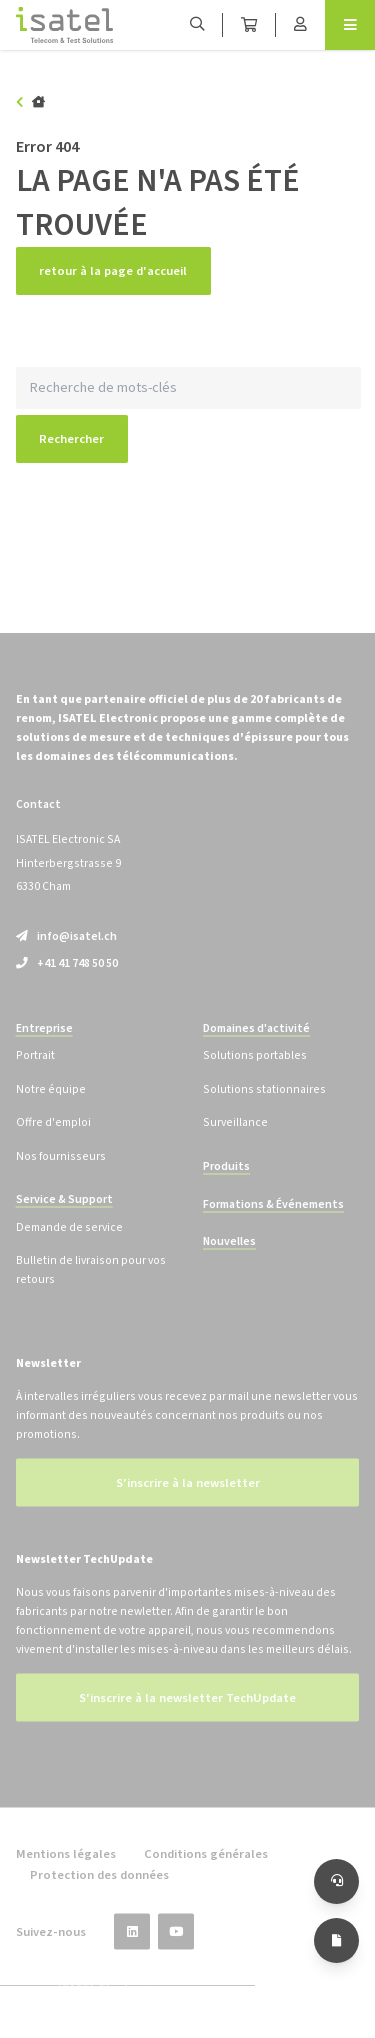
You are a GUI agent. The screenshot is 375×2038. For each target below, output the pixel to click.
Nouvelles (229, 1260)
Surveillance (235, 1141)
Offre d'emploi (53, 1141)
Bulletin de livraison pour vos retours (91, 1289)
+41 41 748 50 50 (67, 981)
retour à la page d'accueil (113, 271)
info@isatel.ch (66, 955)
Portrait (35, 1074)
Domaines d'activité (256, 1047)
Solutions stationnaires (264, 1108)
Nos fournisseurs (61, 1174)
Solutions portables (255, 1074)
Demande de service (69, 1246)
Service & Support (64, 1218)
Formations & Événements (273, 1222)
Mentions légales (66, 1873)
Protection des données (99, 1893)
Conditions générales (206, 1873)
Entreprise (44, 1047)
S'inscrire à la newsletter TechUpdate (187, 1717)
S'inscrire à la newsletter (188, 1502)
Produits (226, 1185)
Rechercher (71, 439)
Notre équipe (51, 1108)
